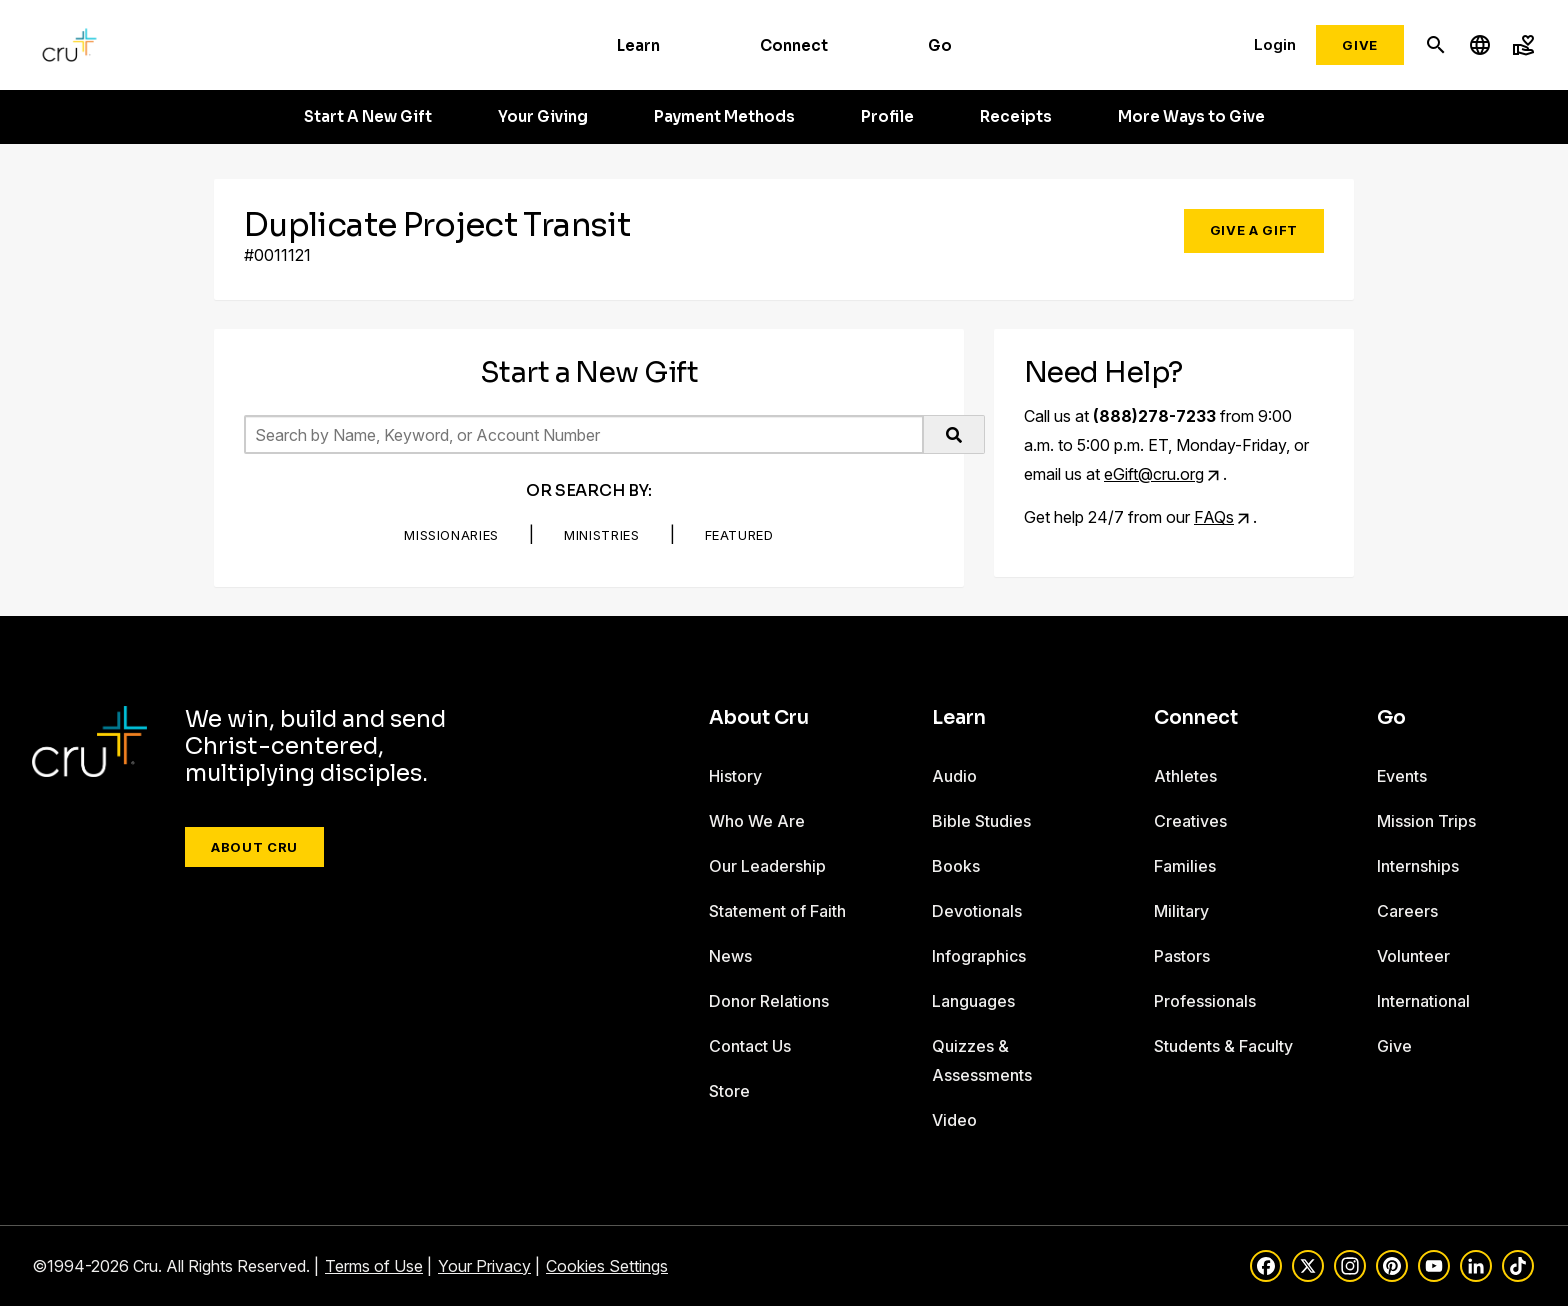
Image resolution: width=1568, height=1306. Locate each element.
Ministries (602, 535)
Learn (638, 45)
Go (940, 45)
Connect (794, 45)
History (735, 776)
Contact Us (750, 1046)
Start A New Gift (368, 117)
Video (954, 1120)
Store (729, 1091)
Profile (887, 117)
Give (1360, 45)
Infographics (979, 956)
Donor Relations (769, 1001)
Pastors (1182, 956)
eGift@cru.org (1154, 474)
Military (1181, 911)
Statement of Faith (777, 911)
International (1423, 1001)
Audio (954, 776)
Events (1402, 776)
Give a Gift (1254, 230)
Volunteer (1413, 956)
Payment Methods (724, 117)
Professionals (1205, 1001)
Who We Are (757, 821)
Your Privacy (484, 1266)
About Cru (254, 847)
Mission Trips (1426, 821)
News (730, 956)
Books (956, 866)
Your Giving (543, 117)
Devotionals (977, 911)
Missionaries (451, 535)
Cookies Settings (607, 1266)
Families (1185, 866)
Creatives (1190, 821)
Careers (1407, 911)
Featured (739, 535)
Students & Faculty (1223, 1046)
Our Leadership (767, 866)
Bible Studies (981, 821)
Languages (973, 1001)
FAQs (1214, 517)
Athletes (1185, 776)
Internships (1418, 866)
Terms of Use (374, 1266)
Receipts (1016, 117)
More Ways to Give (1191, 117)
